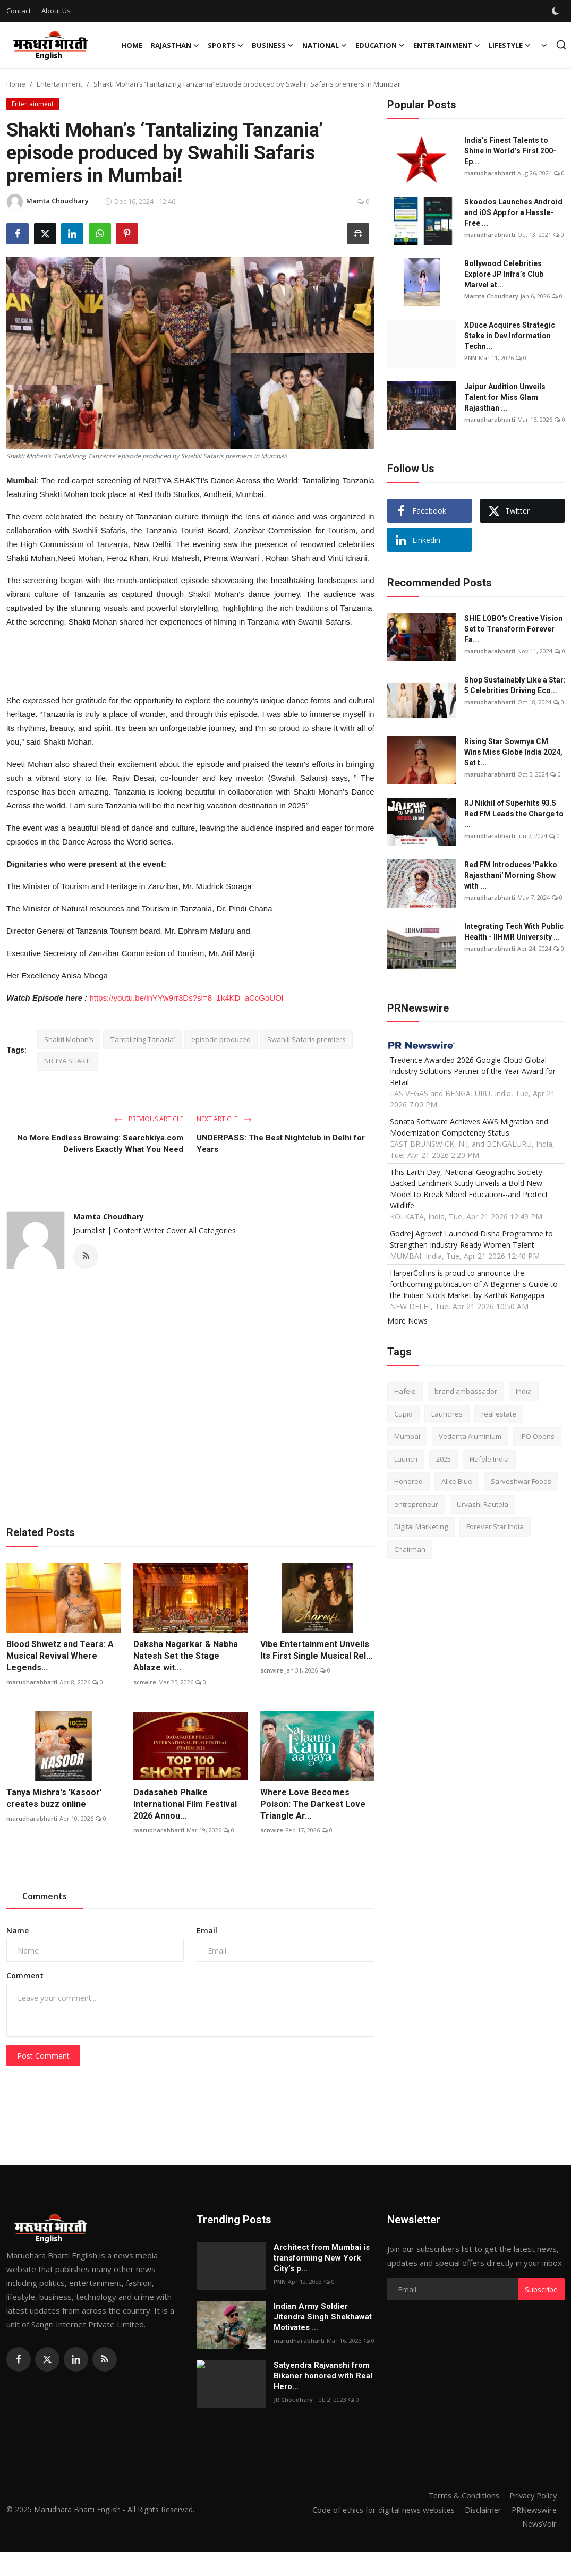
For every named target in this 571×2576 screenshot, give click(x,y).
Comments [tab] (44, 1897)
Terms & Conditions (460, 2495)
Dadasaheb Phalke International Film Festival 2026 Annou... (185, 1804)
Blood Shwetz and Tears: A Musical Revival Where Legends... (60, 1656)
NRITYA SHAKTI (67, 1060)
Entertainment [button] (446, 45)
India (524, 1391)
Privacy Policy (532, 2495)
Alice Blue (456, 1481)
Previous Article (148, 1118)
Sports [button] (225, 45)
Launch (405, 1459)
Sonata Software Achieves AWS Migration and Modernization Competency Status (469, 1127)
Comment (25, 1976)
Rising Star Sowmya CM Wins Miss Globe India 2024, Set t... (513, 752)
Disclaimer (480, 2509)
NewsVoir (539, 2523)
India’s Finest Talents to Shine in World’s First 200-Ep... (510, 151)
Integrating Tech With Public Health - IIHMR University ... (514, 931)
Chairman (409, 1549)
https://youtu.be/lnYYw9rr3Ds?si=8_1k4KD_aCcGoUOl (186, 997)
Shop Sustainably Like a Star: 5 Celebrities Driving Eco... (515, 685)
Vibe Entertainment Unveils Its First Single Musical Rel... (316, 1650)
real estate (498, 1414)
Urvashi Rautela (482, 1504)
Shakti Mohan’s (68, 1039)
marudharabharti (31, 1682)
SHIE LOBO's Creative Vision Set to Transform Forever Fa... (513, 629)
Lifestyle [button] (510, 45)
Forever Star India (495, 1526)
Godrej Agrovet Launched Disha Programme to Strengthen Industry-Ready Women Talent (471, 1239)
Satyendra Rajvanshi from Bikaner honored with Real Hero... (323, 2376)
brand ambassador (465, 1391)
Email (207, 1931)
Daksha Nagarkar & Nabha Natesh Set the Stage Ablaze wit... (185, 1656)
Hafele (405, 1391)
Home (131, 45)
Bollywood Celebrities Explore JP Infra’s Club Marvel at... (503, 274)
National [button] (324, 45)
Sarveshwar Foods (521, 1481)
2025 (443, 1459)
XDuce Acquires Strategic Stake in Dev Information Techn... (509, 336)
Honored (408, 1481)
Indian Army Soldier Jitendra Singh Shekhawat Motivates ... (323, 2317)
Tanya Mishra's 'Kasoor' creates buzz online (54, 1798)
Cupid (403, 1414)
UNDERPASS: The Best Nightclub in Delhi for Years (281, 1143)
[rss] (104, 2360)
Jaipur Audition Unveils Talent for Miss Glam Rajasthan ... (505, 397)
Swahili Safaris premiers (306, 1039)
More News (407, 1321)
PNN (470, 358)
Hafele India (489, 1459)
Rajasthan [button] (175, 45)
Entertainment (59, 84)
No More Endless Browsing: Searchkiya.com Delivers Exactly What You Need (100, 1143)
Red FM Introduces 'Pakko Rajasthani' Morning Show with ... (510, 875)
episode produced (221, 1039)
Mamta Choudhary (108, 1217)
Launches (447, 1414)
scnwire (144, 1682)
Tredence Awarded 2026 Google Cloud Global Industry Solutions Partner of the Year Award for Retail (473, 1071)
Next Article (224, 1118)
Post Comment (43, 2056)
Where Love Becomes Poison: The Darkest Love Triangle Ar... (312, 1804)
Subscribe (541, 2289)
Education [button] (380, 45)
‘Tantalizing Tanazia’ (142, 1039)
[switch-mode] (557, 11)
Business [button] (273, 45)
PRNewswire (533, 2509)
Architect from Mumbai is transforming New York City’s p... (322, 2258)
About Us (56, 10)
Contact (18, 10)
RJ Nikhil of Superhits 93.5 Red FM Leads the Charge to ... (514, 814)
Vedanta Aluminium (470, 1436)
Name (17, 1931)
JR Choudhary (293, 2400)
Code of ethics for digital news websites (377, 2509)
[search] (561, 45)
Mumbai (407, 1436)
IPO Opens (537, 1436)
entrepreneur (416, 1504)
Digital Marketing (421, 1526)
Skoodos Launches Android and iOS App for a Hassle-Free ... (513, 212)
